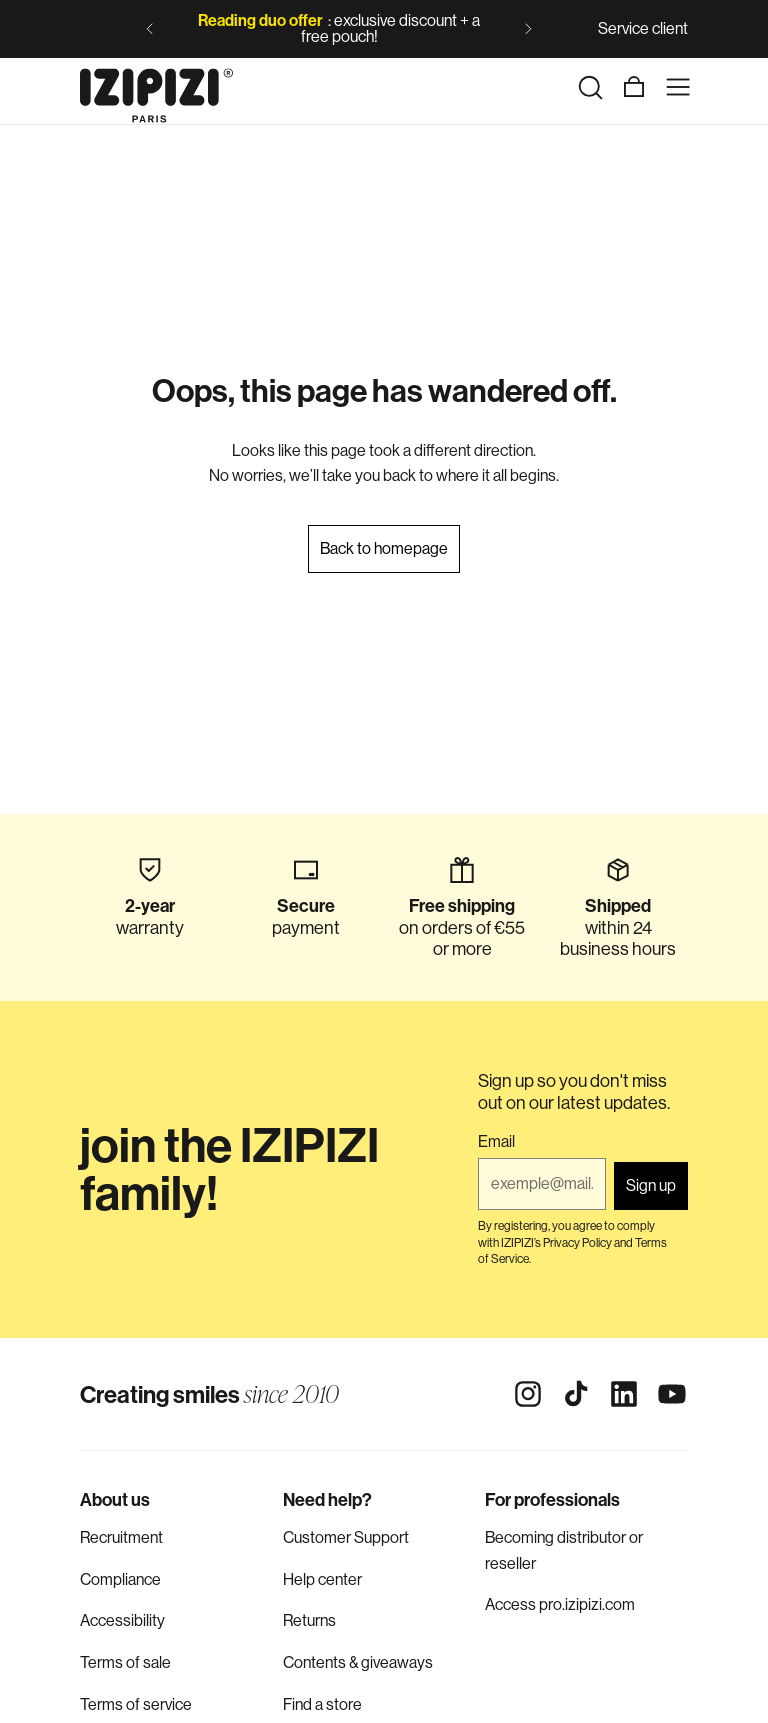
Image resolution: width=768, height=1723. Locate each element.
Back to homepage (384, 548)
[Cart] (634, 87)
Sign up (651, 1185)
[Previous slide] (150, 29)
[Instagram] (528, 1394)
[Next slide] (528, 29)
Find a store (322, 1704)
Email (496, 1142)
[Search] (590, 87)
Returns (309, 1620)
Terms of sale (125, 1662)
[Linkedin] (624, 1394)
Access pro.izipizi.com (560, 1604)
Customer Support (346, 1537)
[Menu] (678, 87)
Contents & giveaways (358, 1662)
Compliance (120, 1579)
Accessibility (122, 1620)
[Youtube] (672, 1394)
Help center (322, 1579)
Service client (643, 28)
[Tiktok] (576, 1394)
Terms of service (136, 1704)
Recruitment (121, 1537)
